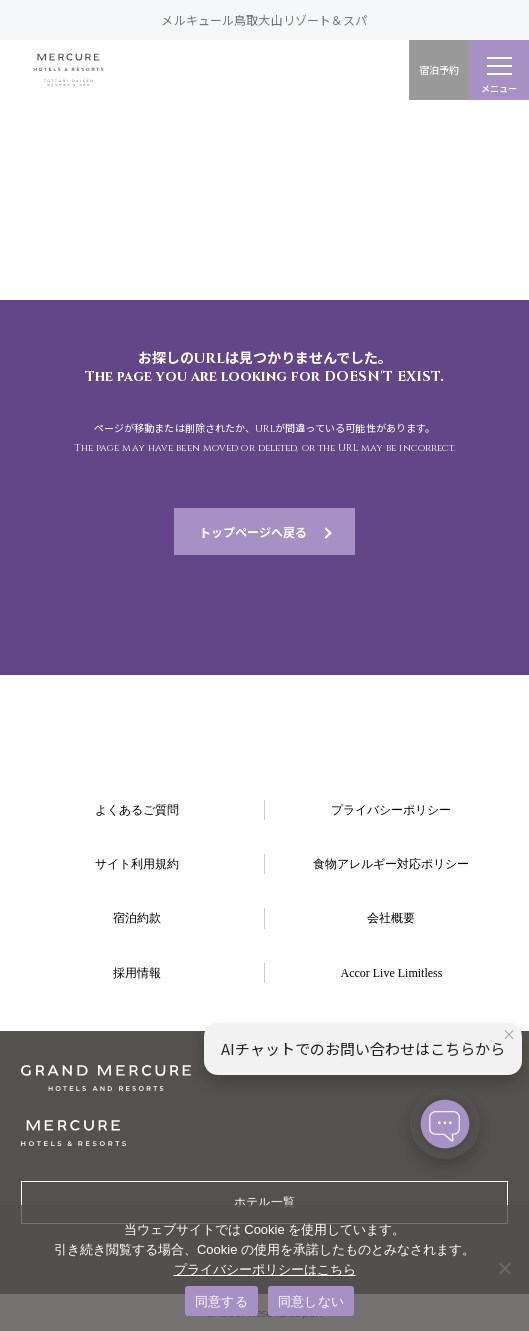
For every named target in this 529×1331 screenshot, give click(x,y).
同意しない (311, 1301)
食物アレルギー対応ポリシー (391, 864)
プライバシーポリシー (391, 810)
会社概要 (391, 918)
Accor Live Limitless (391, 973)
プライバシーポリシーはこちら (265, 1269)
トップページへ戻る (253, 531)
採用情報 (137, 973)
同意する (221, 1301)
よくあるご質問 (137, 810)
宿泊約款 (137, 918)
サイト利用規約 (137, 864)
